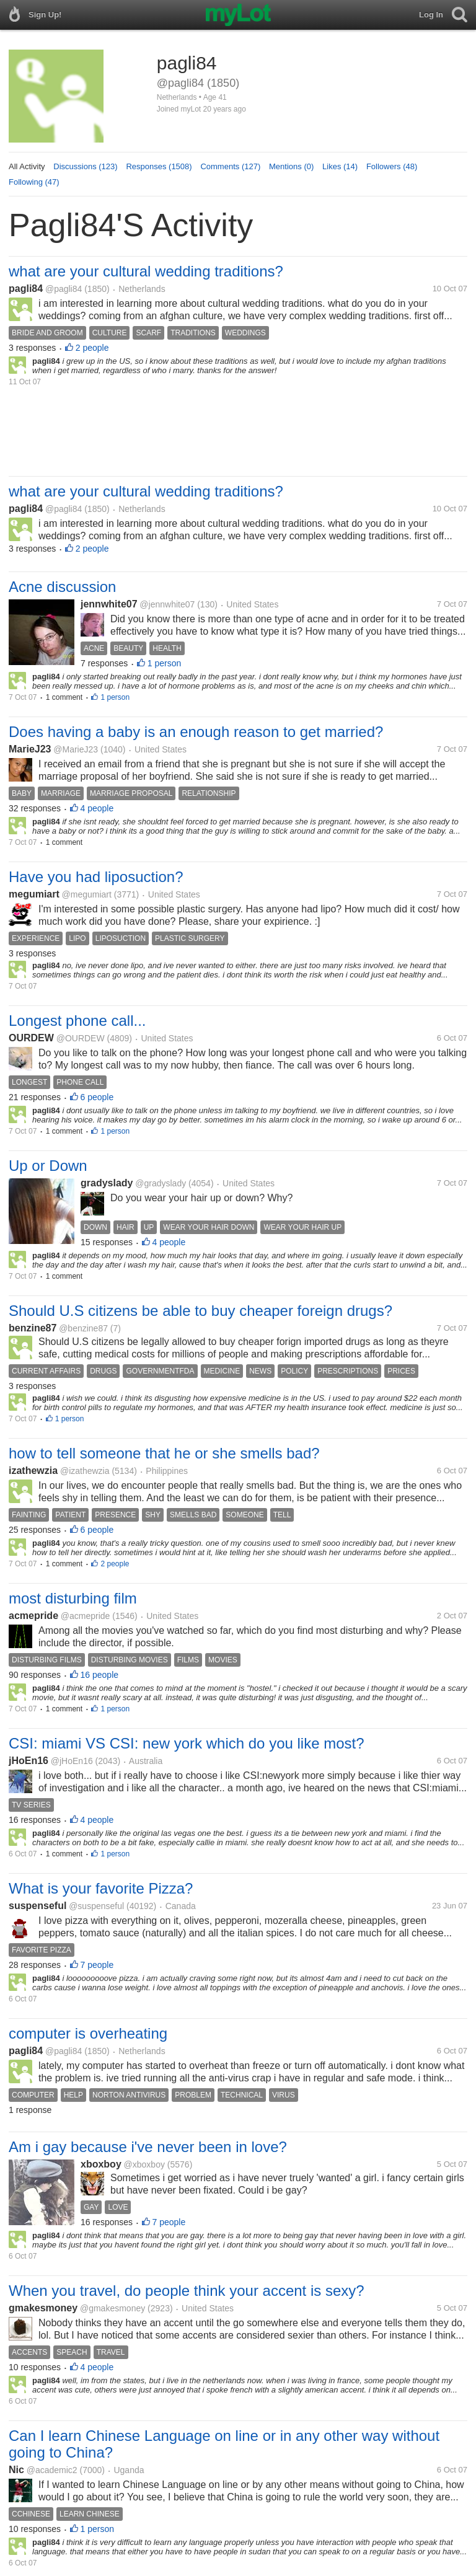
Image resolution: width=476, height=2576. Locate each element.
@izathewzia (85, 1471)
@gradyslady (160, 1183)
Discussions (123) (85, 166)
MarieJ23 (30, 749)
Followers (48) (391, 166)
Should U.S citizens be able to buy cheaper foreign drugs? (200, 1310)
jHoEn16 (28, 1760)
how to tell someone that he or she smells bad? (164, 1453)
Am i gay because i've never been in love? (148, 2146)
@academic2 (52, 2470)
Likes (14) (340, 166)
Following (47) (34, 182)
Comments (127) (230, 166)
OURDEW (31, 1038)
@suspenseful (96, 1906)
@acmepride (85, 1616)
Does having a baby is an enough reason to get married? (196, 731)
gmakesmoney (43, 2308)
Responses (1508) (159, 166)
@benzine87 (83, 1328)
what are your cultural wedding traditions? (146, 271)
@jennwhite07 (167, 604)
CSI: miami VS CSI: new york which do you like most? (186, 1743)
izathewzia (33, 1470)
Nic (16, 2469)
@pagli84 (63, 289)
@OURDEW (80, 1038)
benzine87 (32, 1328)
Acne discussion (62, 586)
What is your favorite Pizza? (101, 1888)
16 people (100, 1675)
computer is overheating (88, 2033)
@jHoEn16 (72, 1761)
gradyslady (107, 1183)
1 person (164, 663)
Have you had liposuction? (96, 876)
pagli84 (26, 288)
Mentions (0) (291, 166)
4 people (97, 808)
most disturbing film (73, 1598)
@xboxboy (144, 2164)
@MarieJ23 (75, 749)
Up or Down (48, 1165)
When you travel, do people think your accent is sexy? (186, 2290)
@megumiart (87, 894)
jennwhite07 (109, 604)
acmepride (33, 1615)
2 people (92, 348)
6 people (97, 1097)
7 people (97, 1965)
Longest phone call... (77, 1020)
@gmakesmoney (112, 2308)
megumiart (34, 894)
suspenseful (37, 1905)
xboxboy (101, 2164)
